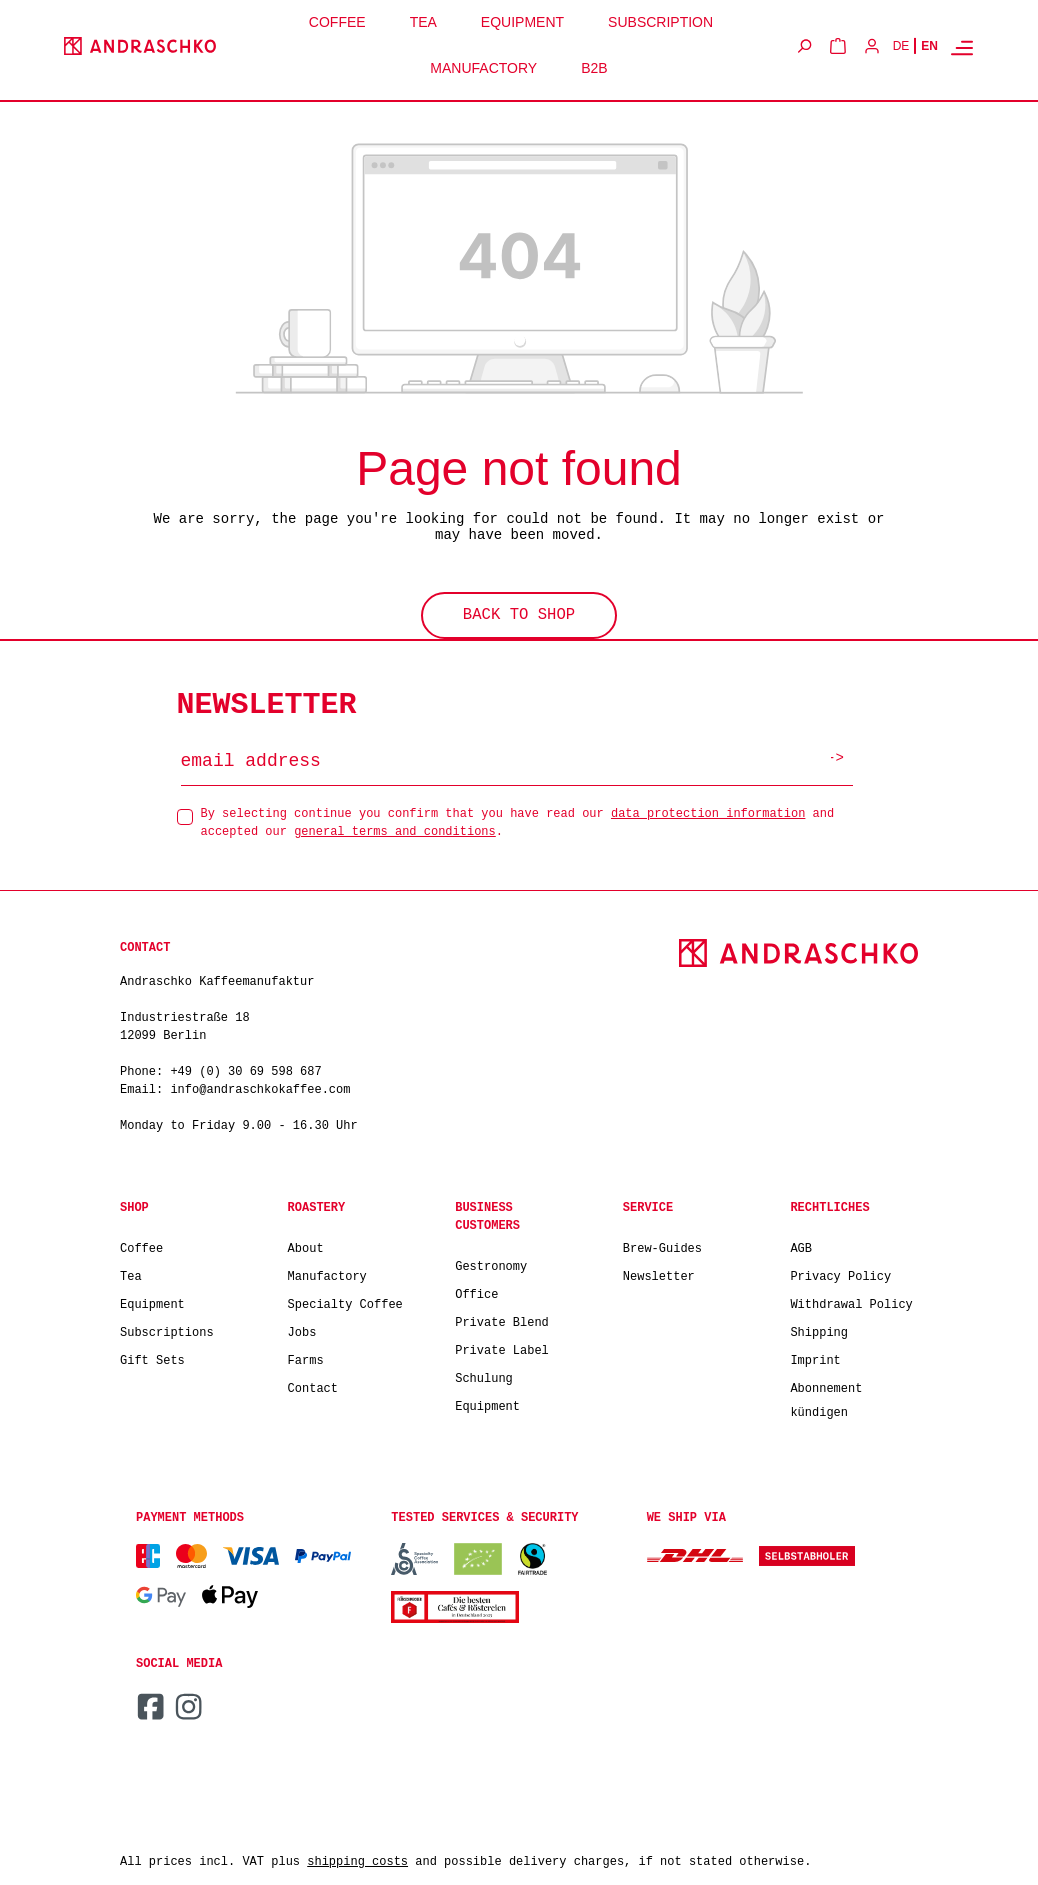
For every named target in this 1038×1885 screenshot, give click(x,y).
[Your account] (872, 46)
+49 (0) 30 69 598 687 (245, 1069)
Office (476, 1291)
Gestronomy (491, 1263)
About (306, 1245)
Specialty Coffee (345, 1301)
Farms (306, 1357)
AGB (801, 1245)
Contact (313, 1385)
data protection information (708, 810)
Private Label (502, 1347)
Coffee (141, 1245)
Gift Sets (152, 1357)
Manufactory (327, 1273)
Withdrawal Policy (851, 1301)
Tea (131, 1273)
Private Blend (502, 1319)
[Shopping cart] (838, 46)
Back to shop (519, 613)
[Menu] (962, 47)
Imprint (815, 1357)
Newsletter (659, 1273)
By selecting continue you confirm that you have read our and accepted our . (518, 819)
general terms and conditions (395, 828)
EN (929, 46)
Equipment (152, 1301)
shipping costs (357, 1859)
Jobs (302, 1329)
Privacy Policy (840, 1273)
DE (901, 46)
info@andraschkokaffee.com (260, 1087)
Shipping (819, 1329)
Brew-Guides (662, 1245)
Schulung (484, 1375)
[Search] (804, 46)
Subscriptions (167, 1329)
